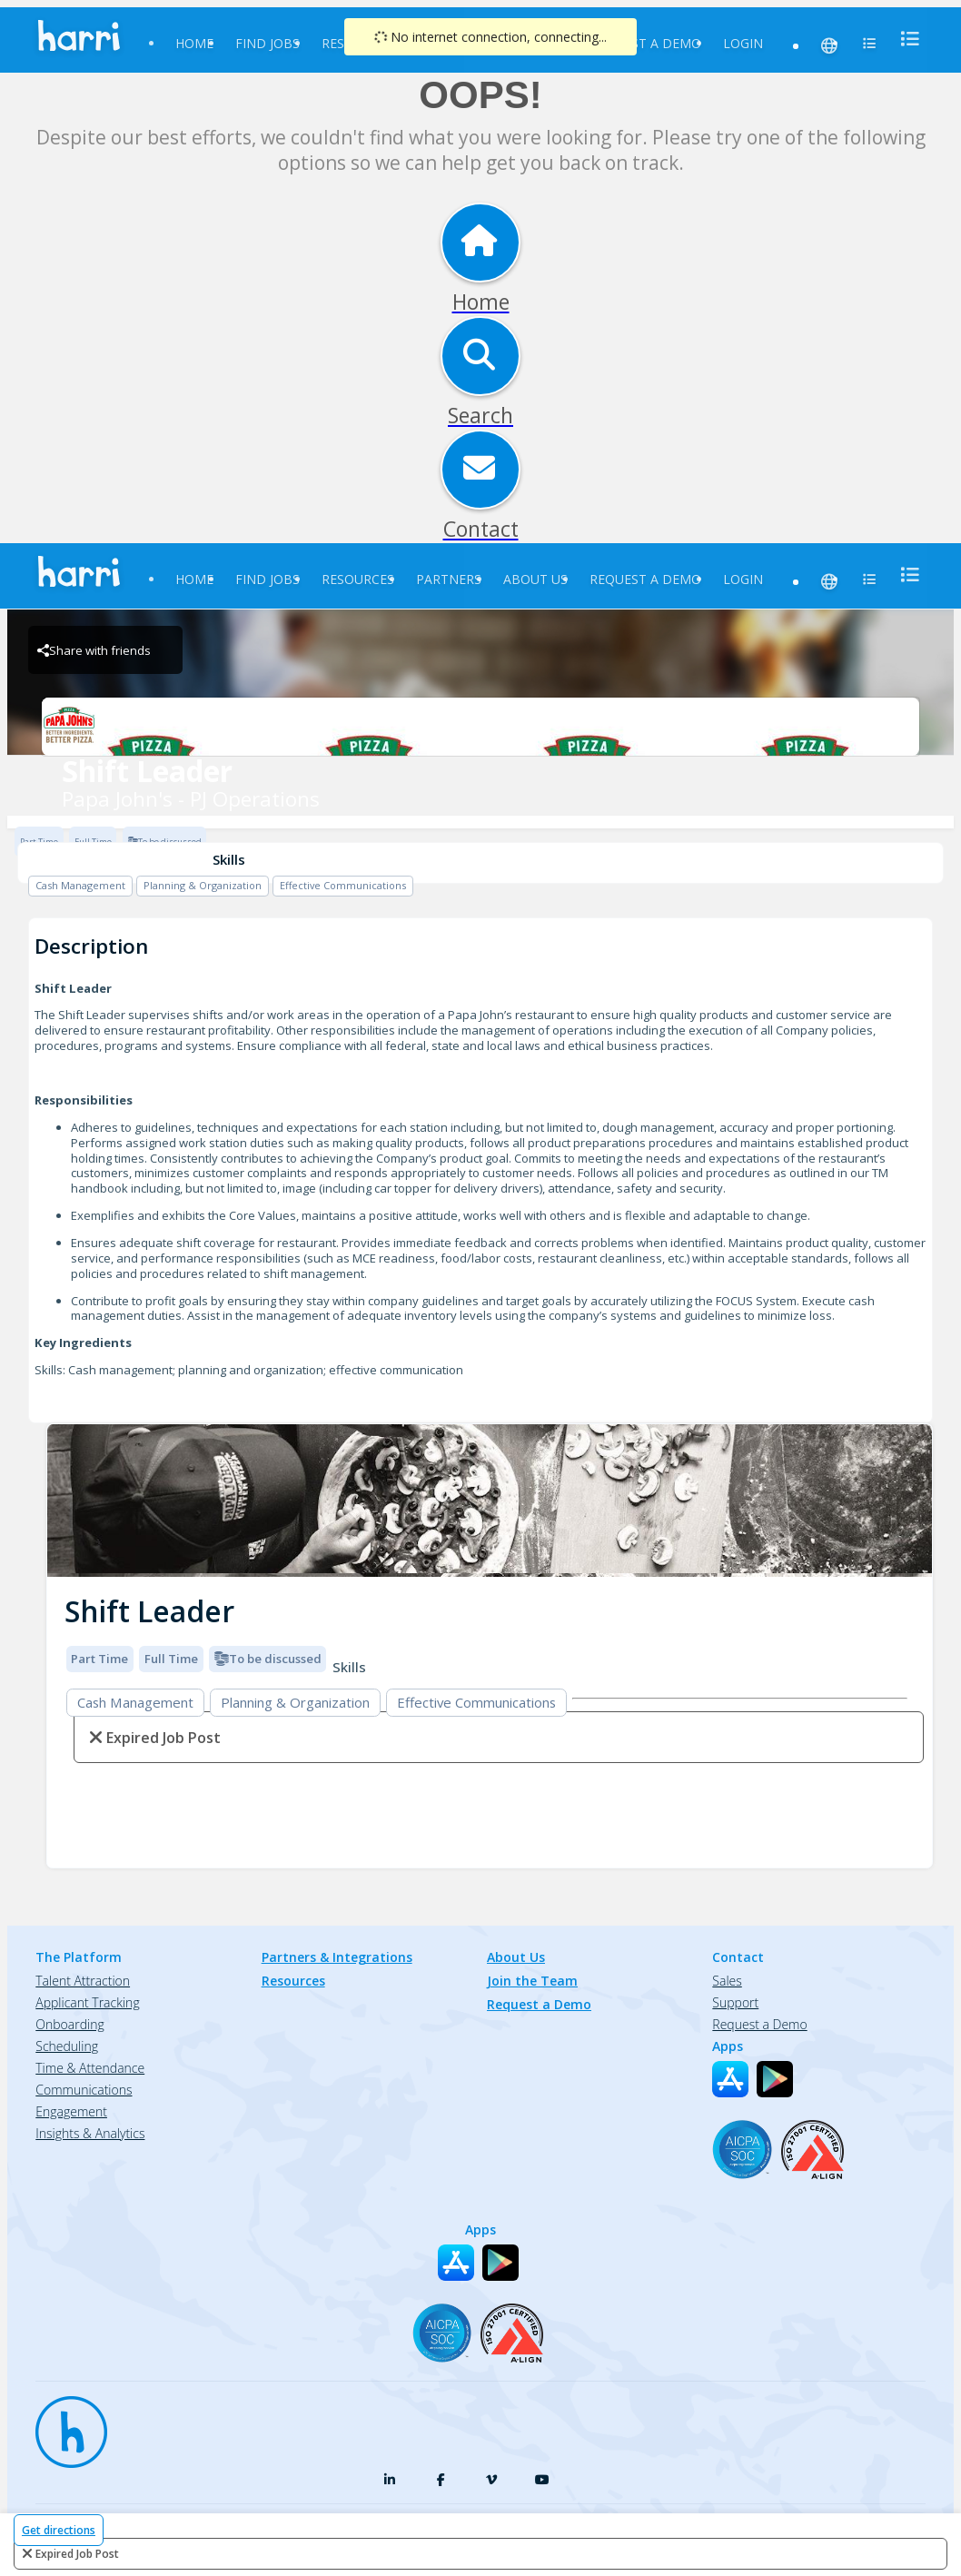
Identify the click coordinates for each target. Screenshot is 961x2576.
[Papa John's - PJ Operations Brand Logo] (480, 727)
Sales (726, 1980)
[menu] (905, 38)
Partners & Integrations (337, 1957)
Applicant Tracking (87, 2002)
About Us (535, 579)
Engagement (71, 2111)
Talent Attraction (82, 1980)
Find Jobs (267, 43)
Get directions (58, 2530)
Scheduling (66, 2046)
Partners (448, 579)
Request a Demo (645, 43)
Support (735, 2002)
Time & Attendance (89, 2067)
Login (743, 43)
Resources (358, 579)
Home (194, 43)
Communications (83, 2089)
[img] (489, 1501)
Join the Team (532, 1980)
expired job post (77, 2553)
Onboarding (69, 2024)
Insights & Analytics (89, 2133)
